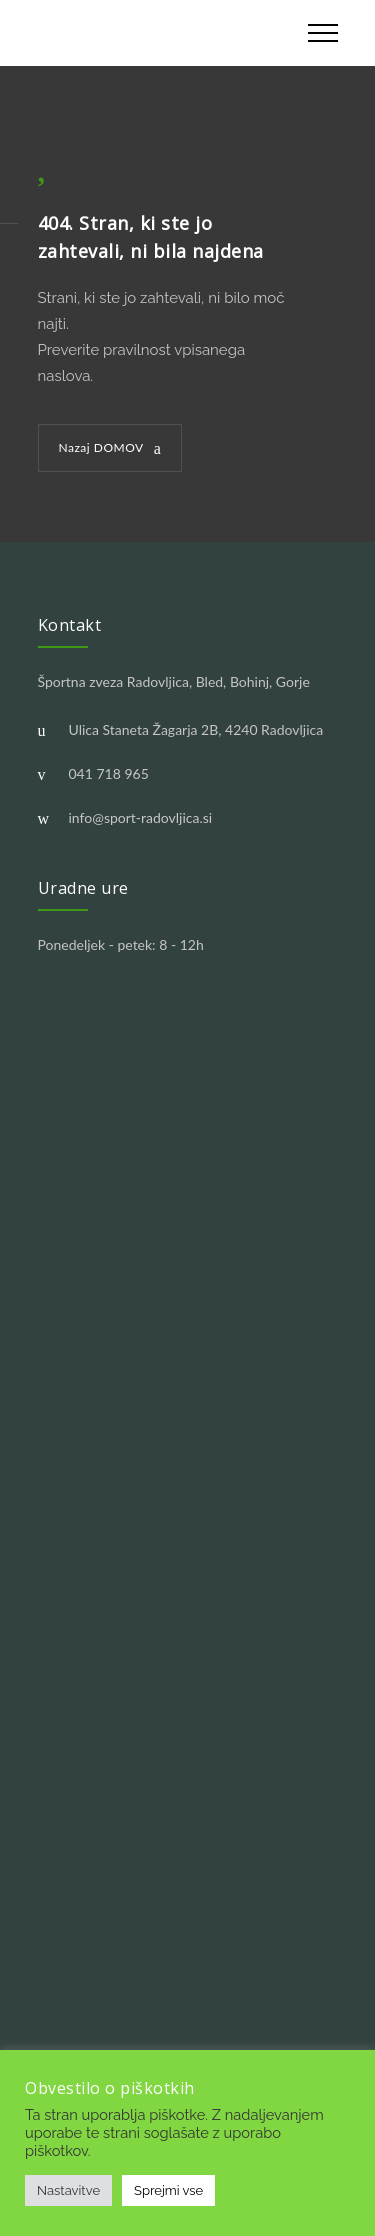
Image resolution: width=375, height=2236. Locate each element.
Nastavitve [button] (68, 2190)
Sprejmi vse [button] (168, 2190)
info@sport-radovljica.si (141, 817)
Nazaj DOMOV (101, 447)
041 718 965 (109, 773)
